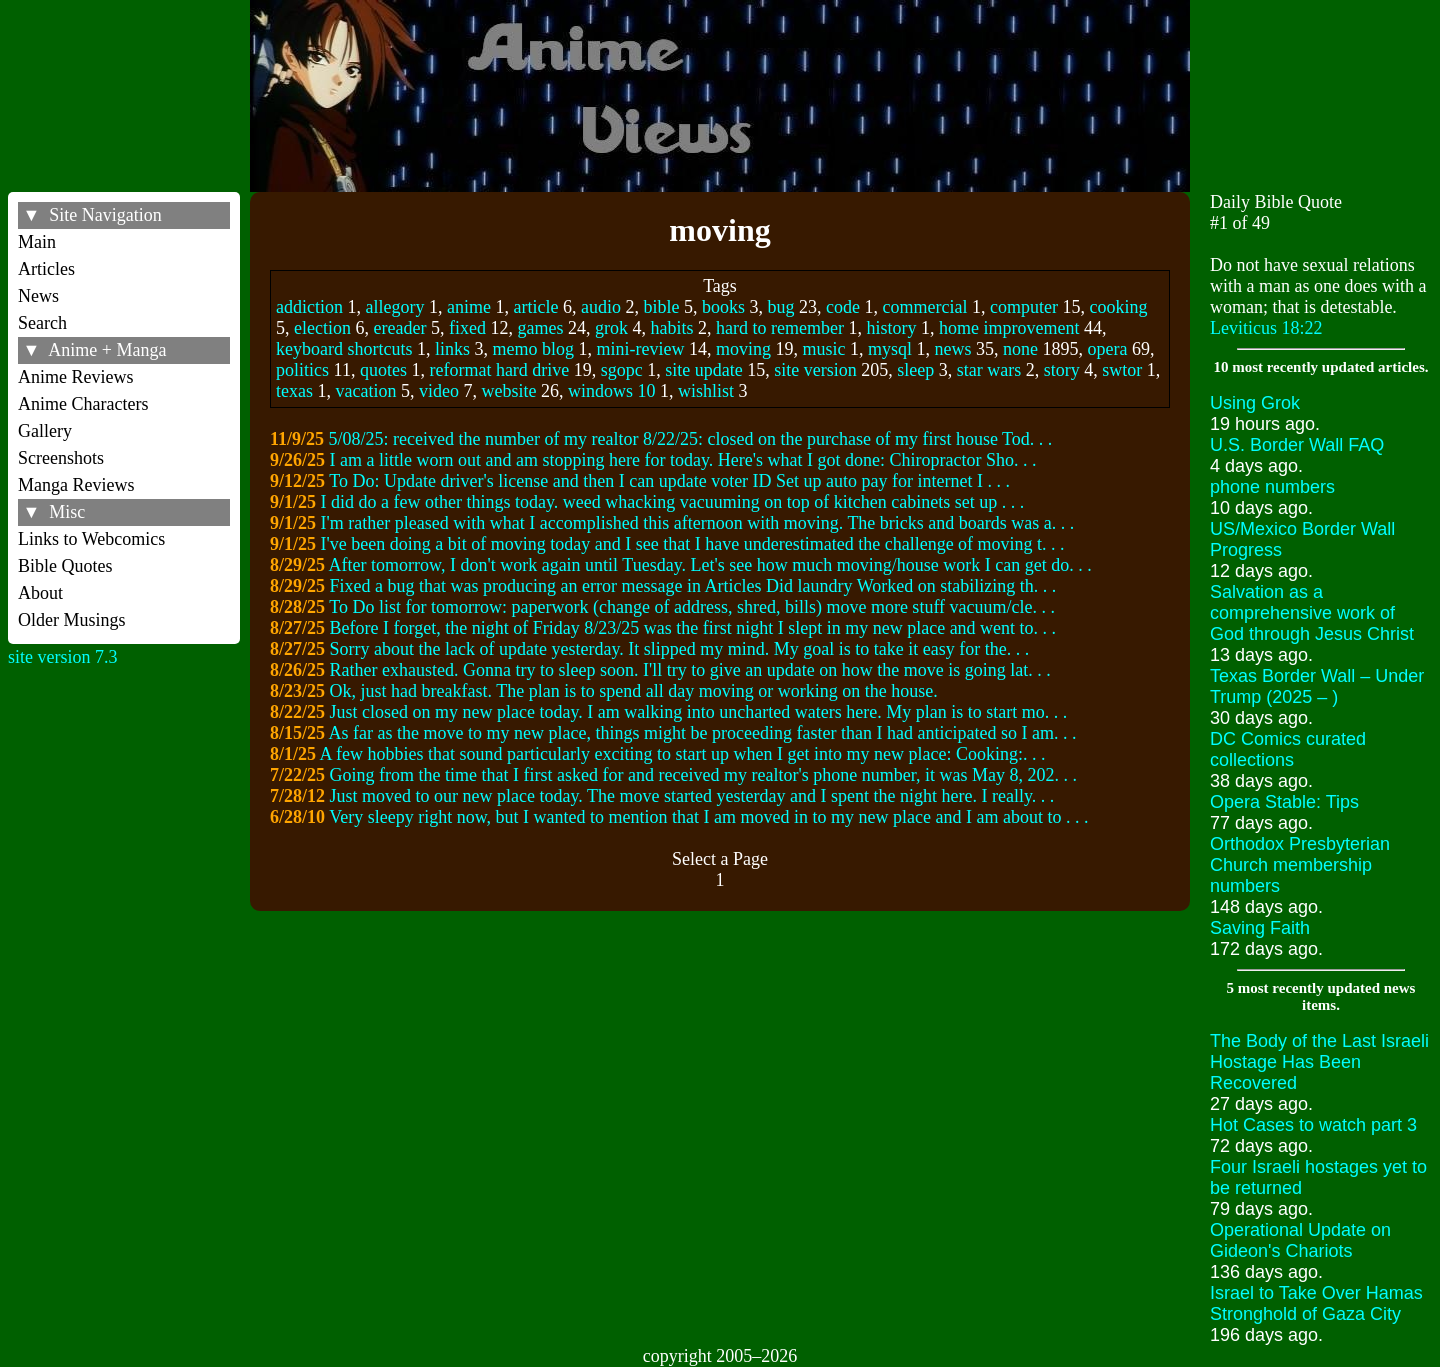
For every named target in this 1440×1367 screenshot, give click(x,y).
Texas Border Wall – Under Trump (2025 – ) (1317, 686)
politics (302, 370)
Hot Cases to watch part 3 (1313, 1125)
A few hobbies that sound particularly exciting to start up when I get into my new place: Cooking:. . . (683, 754)
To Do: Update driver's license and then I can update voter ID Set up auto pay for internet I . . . (669, 481)
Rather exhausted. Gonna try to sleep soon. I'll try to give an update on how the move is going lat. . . (690, 670)
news (953, 349)
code (843, 307)
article (536, 307)
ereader (400, 328)
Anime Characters (83, 404)
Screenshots (61, 458)
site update (703, 370)
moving (743, 349)
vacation (366, 391)
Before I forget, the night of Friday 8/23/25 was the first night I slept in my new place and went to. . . (693, 628)
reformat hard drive (499, 370)
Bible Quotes (65, 566)
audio (601, 307)
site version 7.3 (63, 657)
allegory (395, 307)
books (723, 307)
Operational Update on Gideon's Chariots (1300, 1240)
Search (42, 323)
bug (781, 307)
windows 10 (612, 391)
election (322, 328)
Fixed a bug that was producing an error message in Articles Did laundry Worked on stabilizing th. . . (693, 586)
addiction (309, 307)
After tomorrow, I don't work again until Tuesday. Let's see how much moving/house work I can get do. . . (710, 565)
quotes (383, 370)
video (439, 391)
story (1062, 370)
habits (671, 328)
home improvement (1009, 328)
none (1020, 349)
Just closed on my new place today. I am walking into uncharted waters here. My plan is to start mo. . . (699, 712)
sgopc (622, 370)
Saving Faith (1260, 928)
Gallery (45, 431)
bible (662, 307)
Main (37, 242)
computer (1024, 307)
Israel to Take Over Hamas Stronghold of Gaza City (1316, 1303)
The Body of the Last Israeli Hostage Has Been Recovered (1319, 1062)
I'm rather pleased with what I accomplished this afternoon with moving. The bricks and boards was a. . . (698, 523)
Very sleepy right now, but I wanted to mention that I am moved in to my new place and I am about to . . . (708, 817)
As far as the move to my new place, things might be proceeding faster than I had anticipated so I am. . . (703, 733)
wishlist (706, 391)
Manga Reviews (76, 485)
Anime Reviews (75, 377)
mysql (890, 349)
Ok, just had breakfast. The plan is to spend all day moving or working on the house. (634, 691)
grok (611, 328)
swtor (1122, 370)
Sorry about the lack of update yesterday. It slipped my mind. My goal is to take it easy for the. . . (680, 649)
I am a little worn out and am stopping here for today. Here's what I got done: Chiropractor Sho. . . (683, 460)
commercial (925, 307)
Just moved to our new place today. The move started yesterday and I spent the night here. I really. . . (692, 796)
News (38, 296)
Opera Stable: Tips (1284, 802)
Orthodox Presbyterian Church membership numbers (1300, 865)
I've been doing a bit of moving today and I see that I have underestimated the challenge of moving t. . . (693, 544)
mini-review (641, 349)
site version (815, 370)
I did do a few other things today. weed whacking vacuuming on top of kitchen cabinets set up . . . (673, 502)
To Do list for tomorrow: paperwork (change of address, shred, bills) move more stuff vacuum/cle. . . (692, 607)
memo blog (534, 349)
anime (469, 307)
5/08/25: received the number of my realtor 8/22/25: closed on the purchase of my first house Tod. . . (691, 439)
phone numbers (1272, 487)
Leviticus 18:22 (1266, 328)
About (40, 593)
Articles (46, 269)
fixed (467, 328)
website (509, 391)
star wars (989, 370)
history (891, 328)
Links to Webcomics (91, 539)
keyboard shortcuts (344, 349)
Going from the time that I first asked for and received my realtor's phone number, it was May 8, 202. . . (703, 775)
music (824, 349)
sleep (915, 370)
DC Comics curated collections (1288, 749)
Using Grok (1255, 403)
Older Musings (72, 620)
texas (294, 391)
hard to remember (780, 328)
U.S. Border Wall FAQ (1297, 445)
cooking (1118, 307)
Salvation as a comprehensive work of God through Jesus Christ (1312, 613)
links (452, 349)
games (541, 328)
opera (1108, 349)
